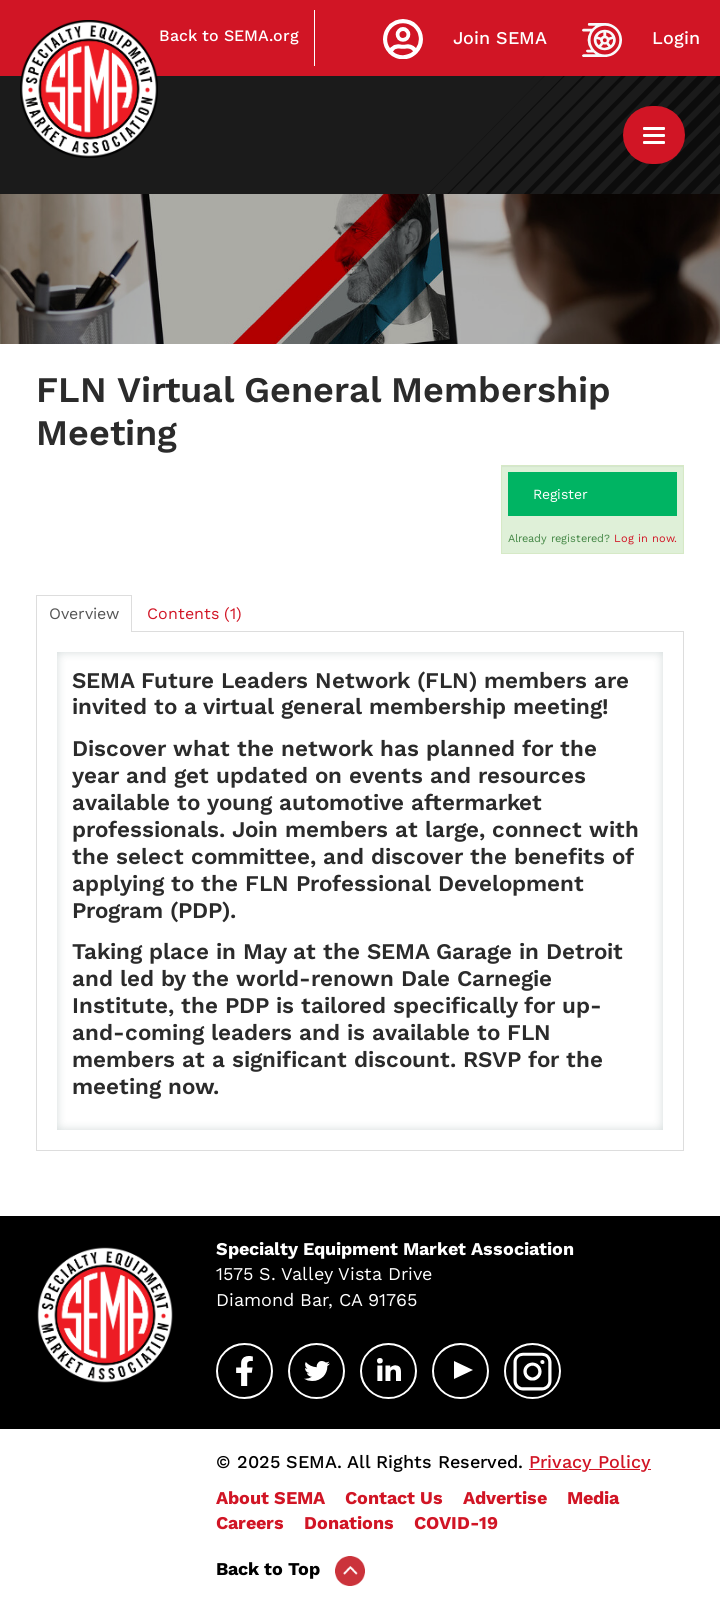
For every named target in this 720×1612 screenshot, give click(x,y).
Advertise (505, 1497)
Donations (349, 1522)
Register (560, 494)
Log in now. (645, 538)
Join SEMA (500, 37)
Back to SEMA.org (229, 35)
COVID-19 (456, 1522)
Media (593, 1497)
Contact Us (394, 1497)
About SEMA (270, 1497)
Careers (250, 1522)
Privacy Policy (590, 1461)
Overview (84, 613)
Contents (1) (194, 613)
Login (676, 37)
